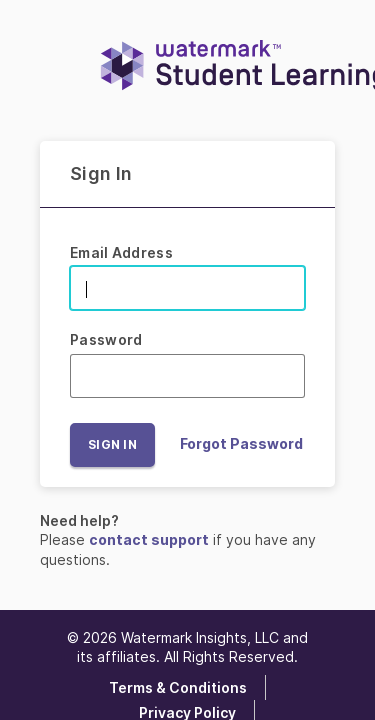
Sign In (112, 444)
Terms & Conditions (178, 687)
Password (106, 339)
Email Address (121, 252)
